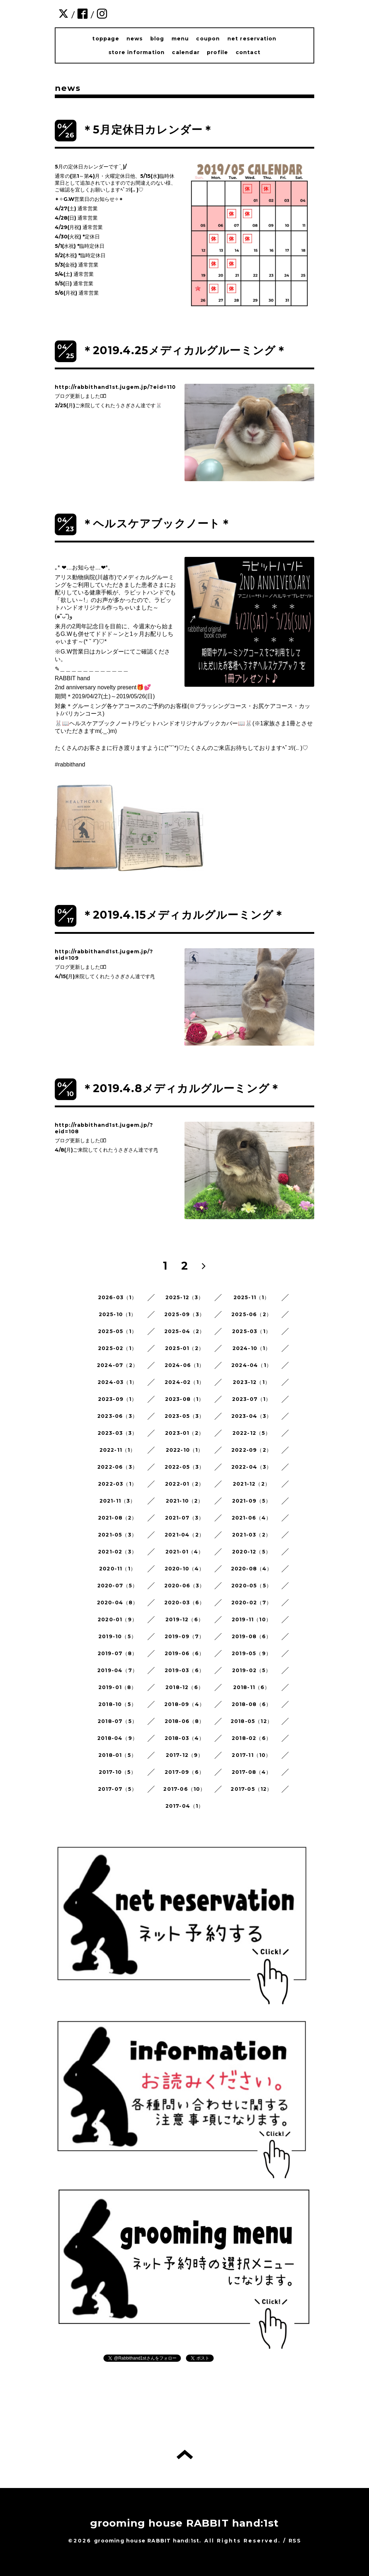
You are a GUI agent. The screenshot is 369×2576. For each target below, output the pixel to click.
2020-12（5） (251, 1551)
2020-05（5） (251, 1585)
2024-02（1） (184, 1382)
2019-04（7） (117, 1670)
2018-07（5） (117, 1721)
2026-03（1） (117, 1297)
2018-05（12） (251, 1721)
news (134, 38)
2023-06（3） (117, 1416)
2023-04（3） (251, 1416)
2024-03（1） (117, 1382)
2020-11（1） (117, 1568)
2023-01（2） (184, 1433)
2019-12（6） (184, 1619)
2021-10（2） (185, 1501)
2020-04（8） (117, 1602)
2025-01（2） (184, 1348)
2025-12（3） (184, 1297)
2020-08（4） (251, 1568)
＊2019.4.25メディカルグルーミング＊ (184, 350)
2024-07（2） (117, 1365)
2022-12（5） (251, 1433)
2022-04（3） (251, 1467)
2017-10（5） (118, 1772)
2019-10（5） (117, 1636)
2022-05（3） (185, 1467)
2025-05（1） (117, 1331)
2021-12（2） (251, 1484)
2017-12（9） (185, 1755)
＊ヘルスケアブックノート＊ (157, 523)
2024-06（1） (185, 1365)
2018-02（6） (251, 1738)
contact (248, 52)
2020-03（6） (184, 1602)
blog (157, 38)
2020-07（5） (117, 1585)
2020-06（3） (184, 1585)
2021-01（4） (184, 1551)
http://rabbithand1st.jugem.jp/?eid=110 (115, 387)
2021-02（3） (117, 1551)
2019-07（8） (118, 1653)
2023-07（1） (251, 1399)
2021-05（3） (117, 1534)
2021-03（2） (251, 1534)
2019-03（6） (184, 1670)
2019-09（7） (185, 1636)
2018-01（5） (117, 1755)
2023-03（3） (118, 1433)
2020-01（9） (117, 1619)
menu (180, 38)
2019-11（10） (251, 1619)
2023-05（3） (185, 1416)
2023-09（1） (117, 1399)
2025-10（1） (118, 1314)
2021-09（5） (251, 1501)
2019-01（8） (117, 1687)
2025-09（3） (184, 1314)
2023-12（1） (251, 1382)
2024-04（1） (251, 1365)
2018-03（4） (185, 1738)
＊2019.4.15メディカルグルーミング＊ (183, 915)
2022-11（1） (117, 1450)
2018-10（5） (117, 1704)
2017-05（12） (251, 1789)
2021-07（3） (184, 1518)
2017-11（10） (251, 1755)
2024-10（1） (251, 1348)
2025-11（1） (252, 1297)
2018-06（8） (185, 1721)
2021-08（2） (117, 1518)
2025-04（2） (184, 1331)
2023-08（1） (184, 1399)
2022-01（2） (184, 1484)
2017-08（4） (252, 1772)
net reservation (252, 38)
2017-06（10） (184, 1789)
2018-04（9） (117, 1738)
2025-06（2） (251, 1314)
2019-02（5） (251, 1670)
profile (217, 52)
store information (136, 52)
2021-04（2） (184, 1534)
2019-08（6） (252, 1636)
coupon (208, 38)
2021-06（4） (252, 1518)
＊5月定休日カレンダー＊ (148, 129)
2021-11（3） (117, 1501)
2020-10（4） (185, 1568)
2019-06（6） (185, 1653)
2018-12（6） (184, 1687)
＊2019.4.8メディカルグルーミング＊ (181, 1088)
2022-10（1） (185, 1450)
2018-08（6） (252, 1704)
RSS (295, 2540)
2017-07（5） (117, 1789)
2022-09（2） (251, 1450)
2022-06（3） (117, 1467)
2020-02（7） (251, 1602)
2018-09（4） (184, 1704)
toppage (105, 38)
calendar (186, 52)
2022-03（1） (117, 1484)
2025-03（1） (251, 1331)
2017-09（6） (184, 1772)
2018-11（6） (251, 1687)
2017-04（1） (184, 1806)
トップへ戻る (185, 2454)
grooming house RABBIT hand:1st (184, 2523)
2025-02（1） (117, 1348)
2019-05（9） (251, 1653)
